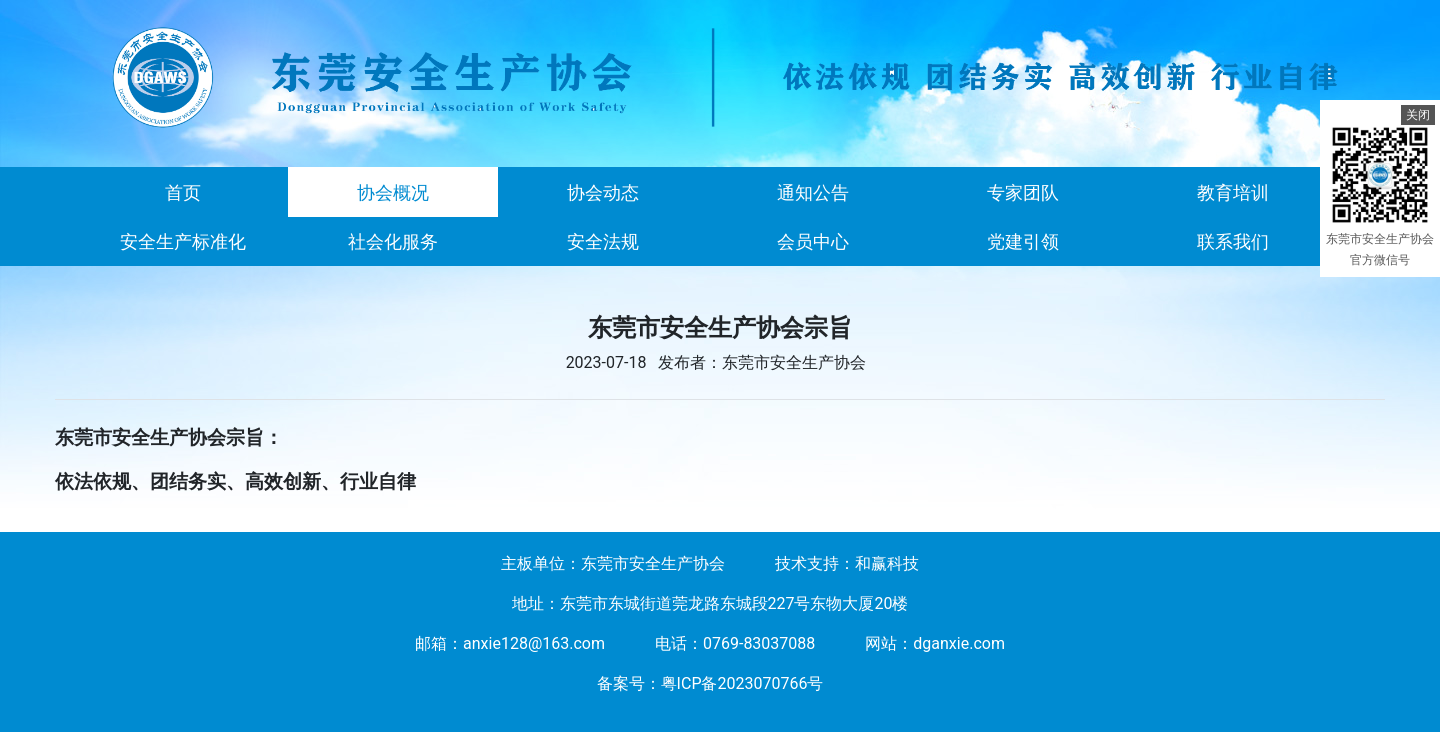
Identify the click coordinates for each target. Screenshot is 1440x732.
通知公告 (813, 192)
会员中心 (813, 241)
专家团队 (1023, 192)
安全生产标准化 (183, 241)
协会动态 (603, 192)
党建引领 (1023, 241)
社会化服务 (393, 241)
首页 (183, 192)
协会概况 (393, 192)
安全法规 (603, 241)
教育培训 (1233, 192)
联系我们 (1233, 241)
